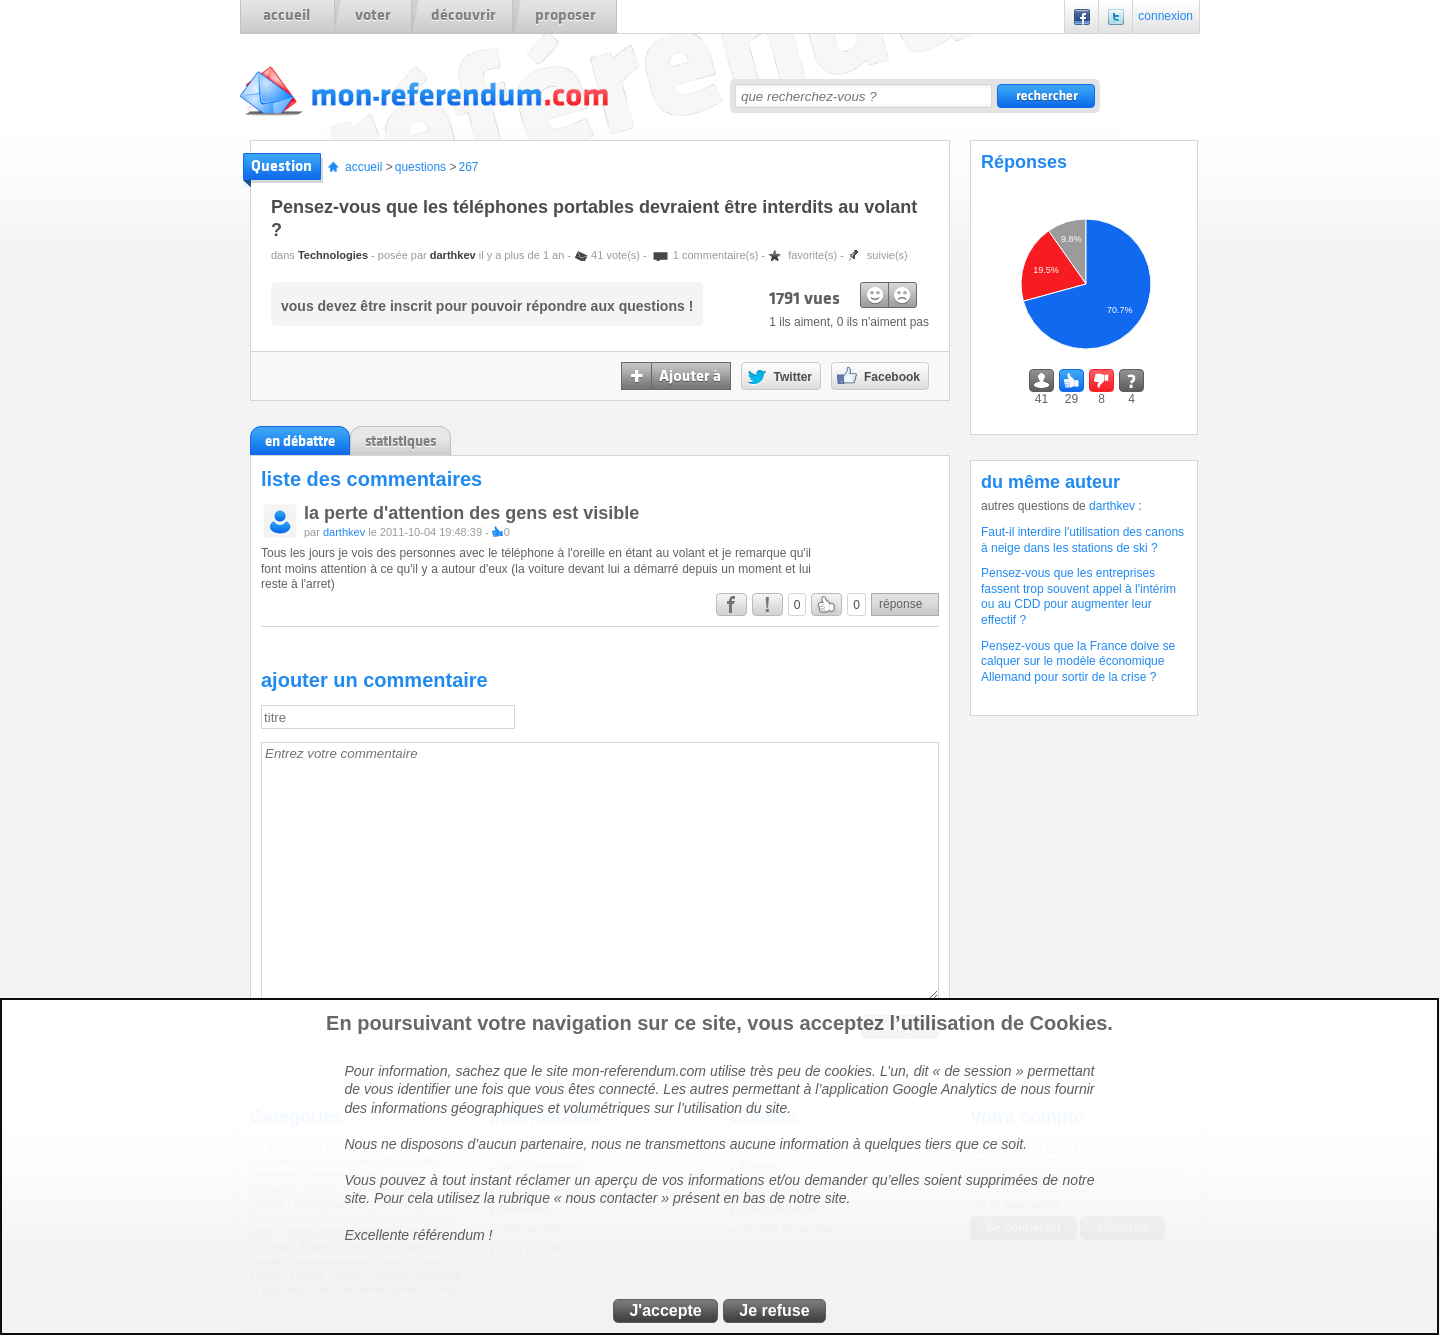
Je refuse (774, 1310)
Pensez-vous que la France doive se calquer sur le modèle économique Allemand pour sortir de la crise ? (1078, 661)
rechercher (1046, 96)
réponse (900, 604)
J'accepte (665, 1310)
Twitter (1116, 16)
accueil (286, 15)
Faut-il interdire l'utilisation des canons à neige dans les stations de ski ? (1082, 540)
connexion (1165, 16)
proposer (565, 15)
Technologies (333, 255)
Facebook (1082, 16)
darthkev (453, 255)
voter (373, 15)
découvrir (463, 15)
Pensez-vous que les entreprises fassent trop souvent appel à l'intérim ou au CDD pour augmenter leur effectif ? (1078, 596)
